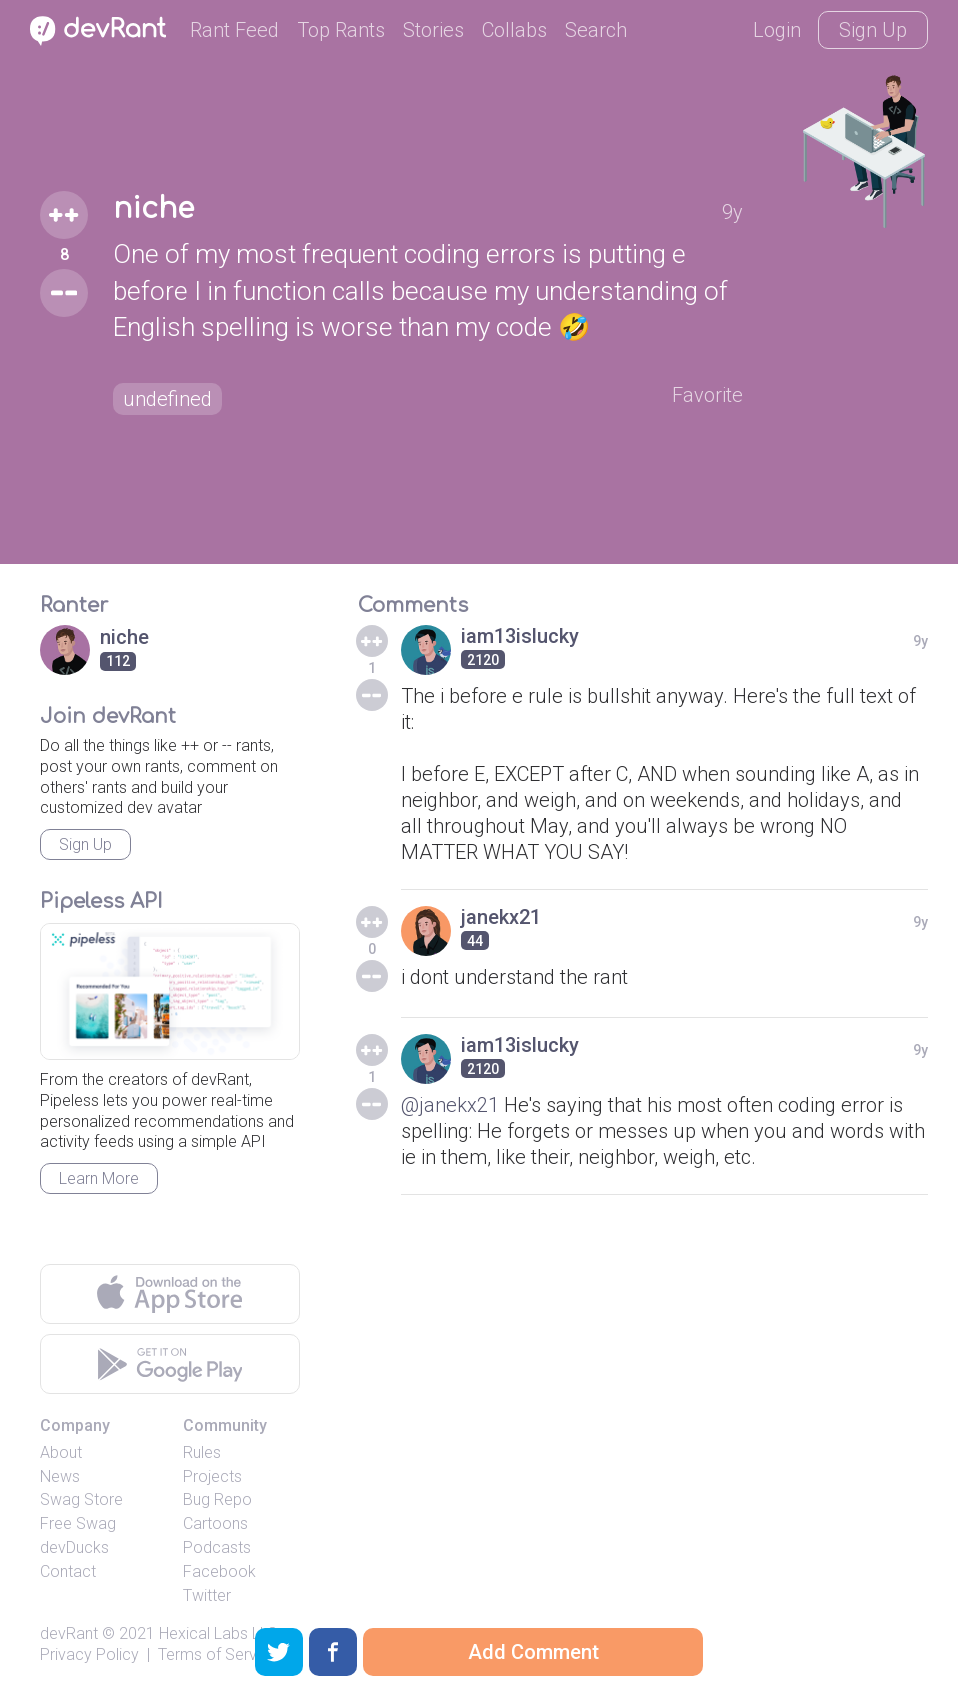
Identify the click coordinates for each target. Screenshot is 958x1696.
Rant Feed (234, 30)
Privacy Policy (89, 1654)
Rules (202, 1452)
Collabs (514, 30)
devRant (69, 1633)
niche (153, 209)
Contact (68, 1571)
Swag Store (81, 1499)
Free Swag (78, 1523)
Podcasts (217, 1547)
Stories (433, 30)
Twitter (207, 1595)
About (61, 1452)
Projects (212, 1476)
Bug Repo (217, 1499)
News (60, 1476)
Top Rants (341, 30)
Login (777, 30)
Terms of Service (218, 1654)
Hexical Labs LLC (218, 1633)
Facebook (219, 1571)
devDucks (74, 1547)
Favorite (707, 395)
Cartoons (215, 1523)
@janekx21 (450, 1105)
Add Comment (533, 1652)
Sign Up (873, 30)
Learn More (99, 1178)
